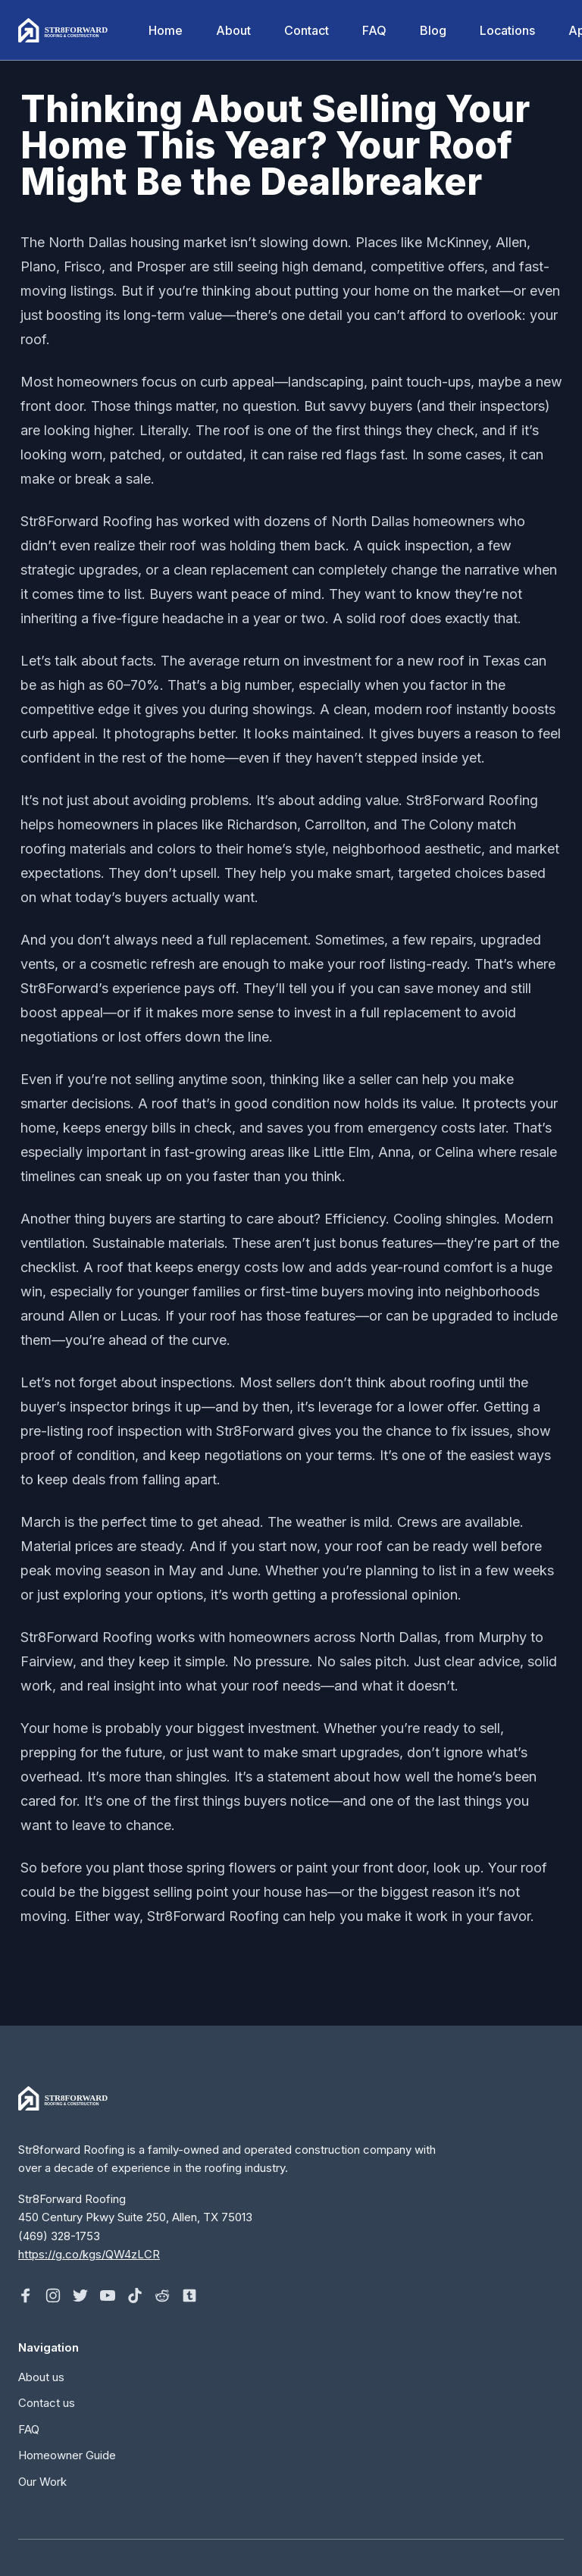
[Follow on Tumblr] (189, 2295)
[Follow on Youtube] (107, 2295)
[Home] (65, 30)
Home (166, 30)
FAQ (374, 30)
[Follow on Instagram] (53, 2295)
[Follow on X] (80, 2295)
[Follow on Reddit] (162, 2295)
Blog (433, 30)
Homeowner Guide (67, 2455)
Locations (507, 30)
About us (41, 2377)
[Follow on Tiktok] (134, 2295)
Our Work (42, 2481)
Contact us (46, 2403)
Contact (306, 30)
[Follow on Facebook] (25, 2295)
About (233, 30)
